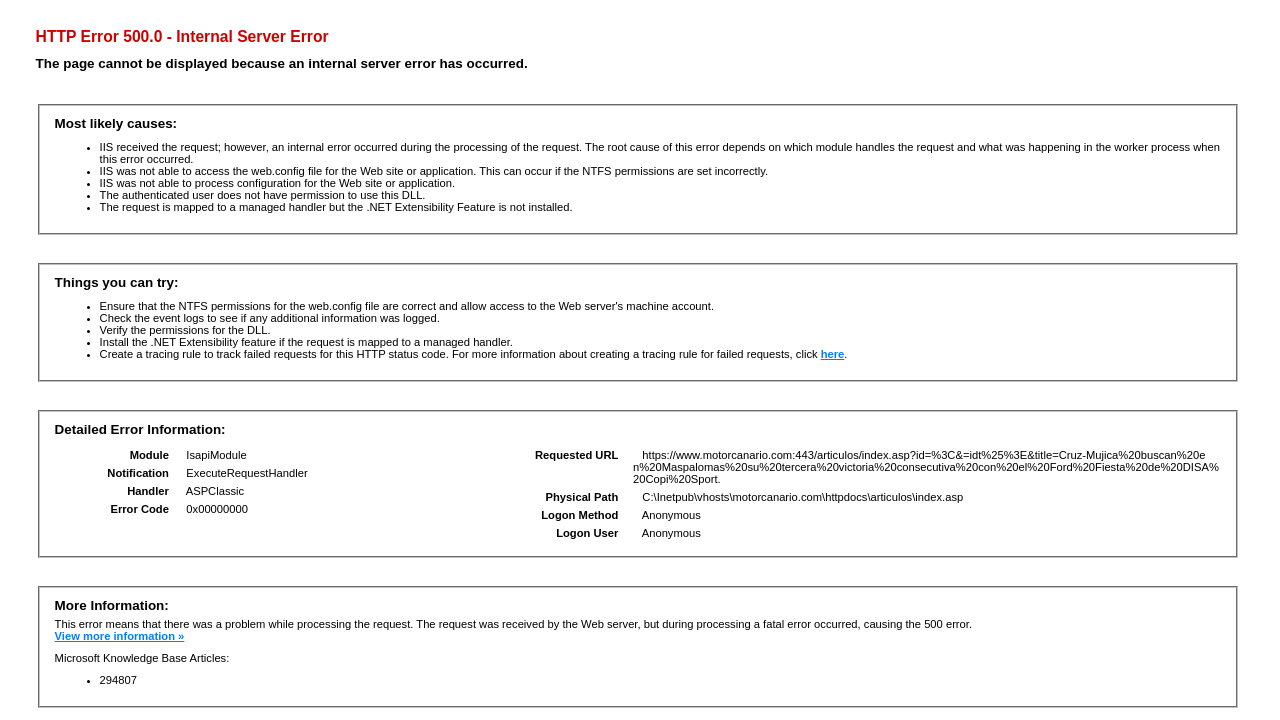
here (833, 354)
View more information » (120, 636)
